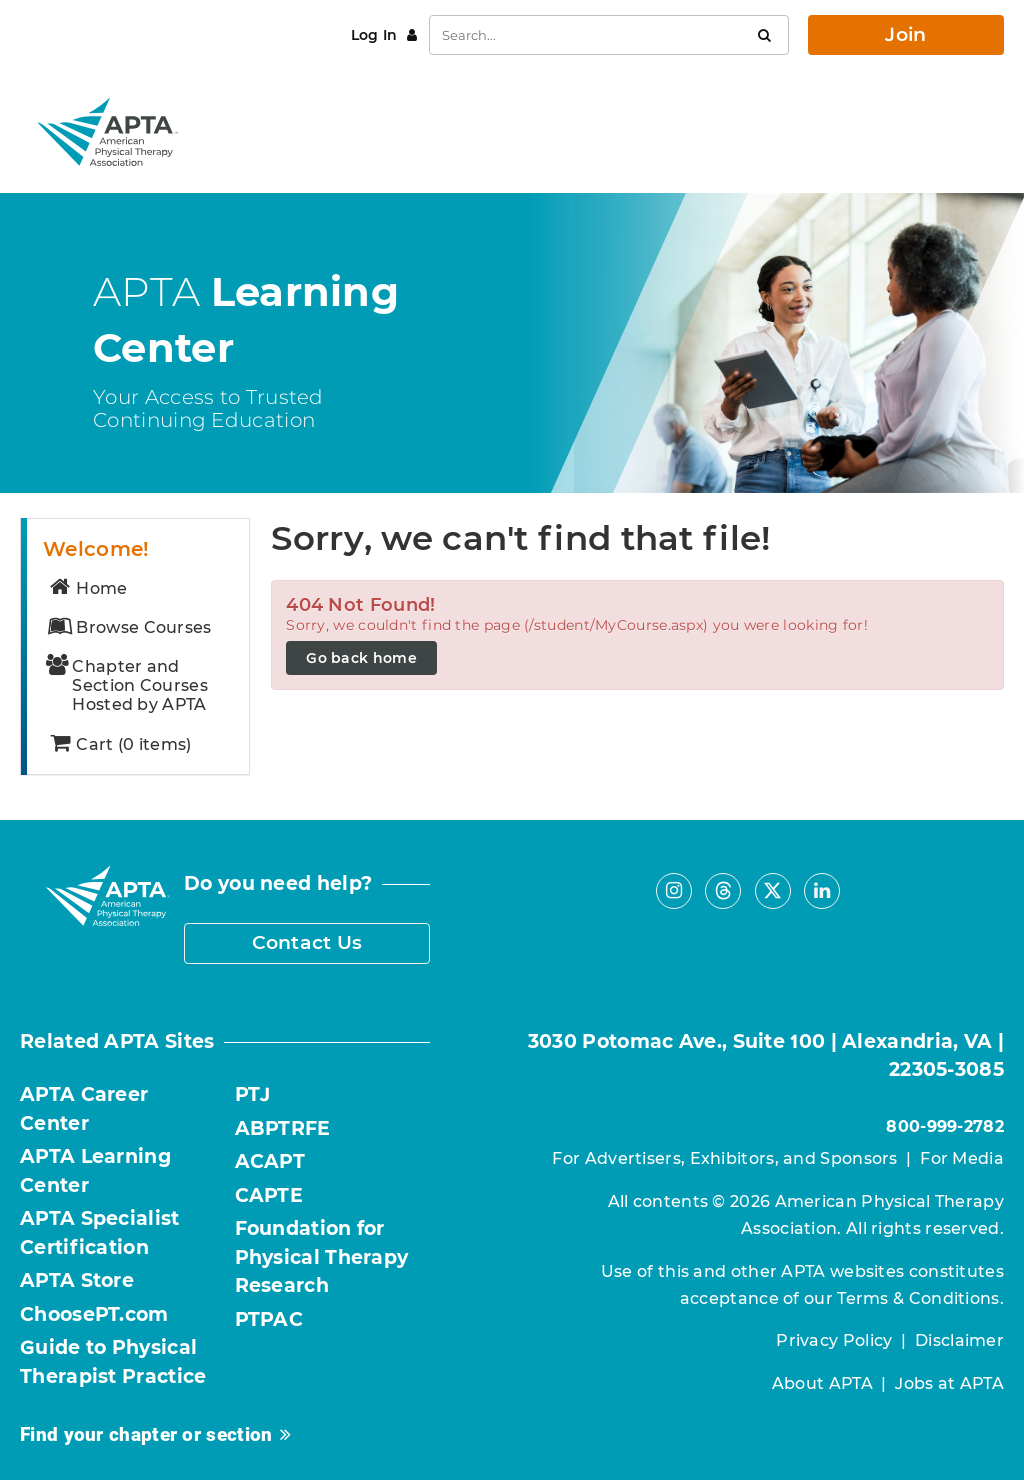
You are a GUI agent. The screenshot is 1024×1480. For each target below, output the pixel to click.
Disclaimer (959, 1340)
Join (905, 34)
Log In (376, 35)
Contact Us (307, 942)
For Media (962, 1158)
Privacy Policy (834, 1340)
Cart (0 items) (119, 744)
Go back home (361, 658)
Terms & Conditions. (920, 1298)
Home (87, 588)
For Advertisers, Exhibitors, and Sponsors (724, 1158)
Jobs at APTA (949, 1383)
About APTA (822, 1383)
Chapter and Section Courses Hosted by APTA (127, 686)
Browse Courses (129, 627)
